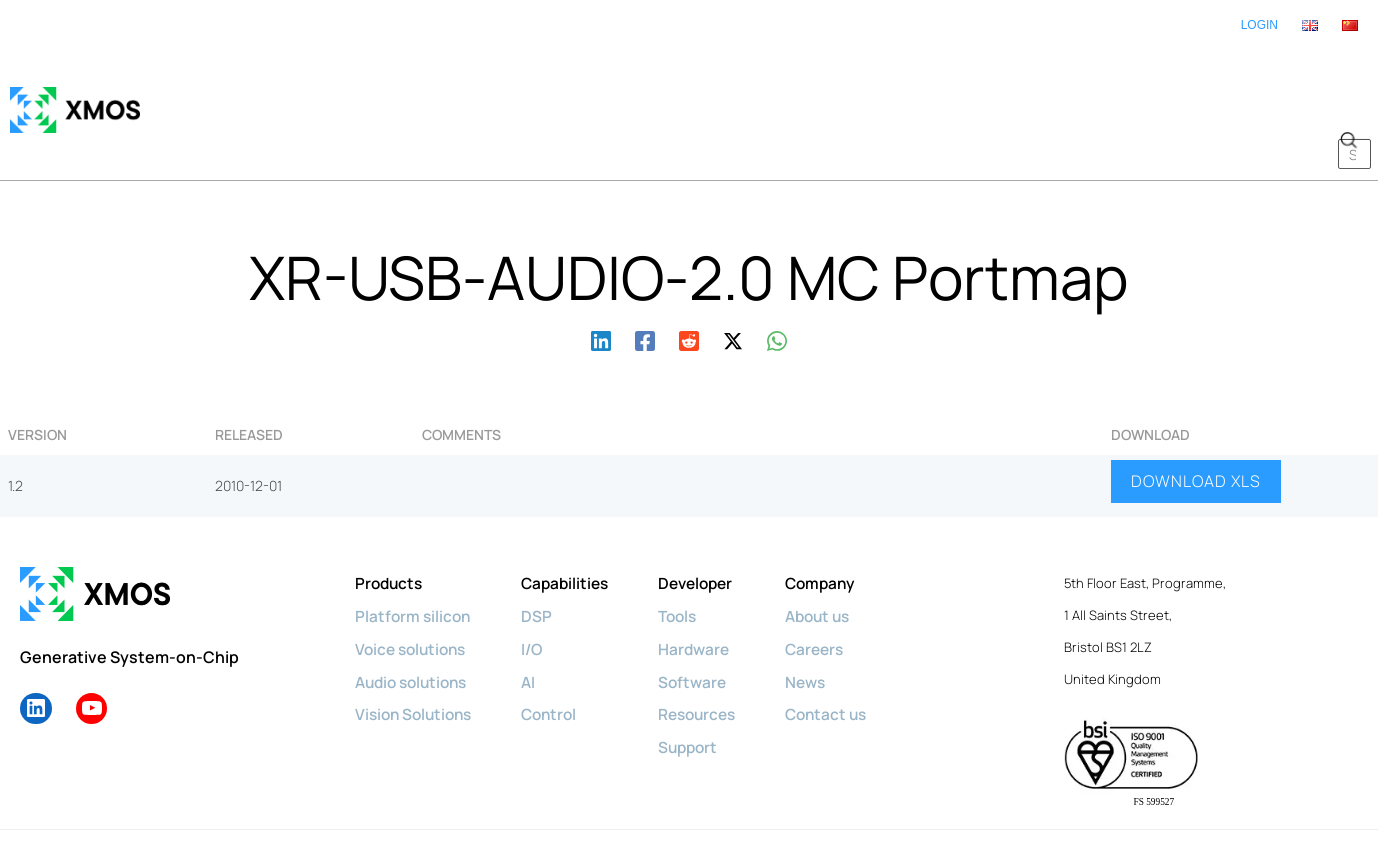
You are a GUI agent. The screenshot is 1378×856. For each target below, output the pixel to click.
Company (841, 524)
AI (536, 620)
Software (706, 620)
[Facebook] (645, 278)
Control (558, 652)
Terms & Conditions (660, 802)
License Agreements (803, 802)
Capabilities (575, 524)
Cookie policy (255, 802)
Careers (835, 588)
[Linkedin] (601, 278)
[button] (1348, 80)
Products (390, 524)
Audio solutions (415, 620)
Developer (711, 524)
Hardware (708, 588)
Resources (712, 652)
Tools (692, 556)
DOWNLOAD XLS (1196, 422)
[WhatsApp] (777, 278)
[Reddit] (689, 278)
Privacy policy (357, 802)
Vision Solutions (417, 652)
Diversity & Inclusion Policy (499, 802)
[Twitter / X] (733, 278)
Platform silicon (414, 556)
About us (839, 556)
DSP (544, 556)
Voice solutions (414, 588)
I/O (540, 588)
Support (702, 684)
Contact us (847, 652)
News (825, 620)
